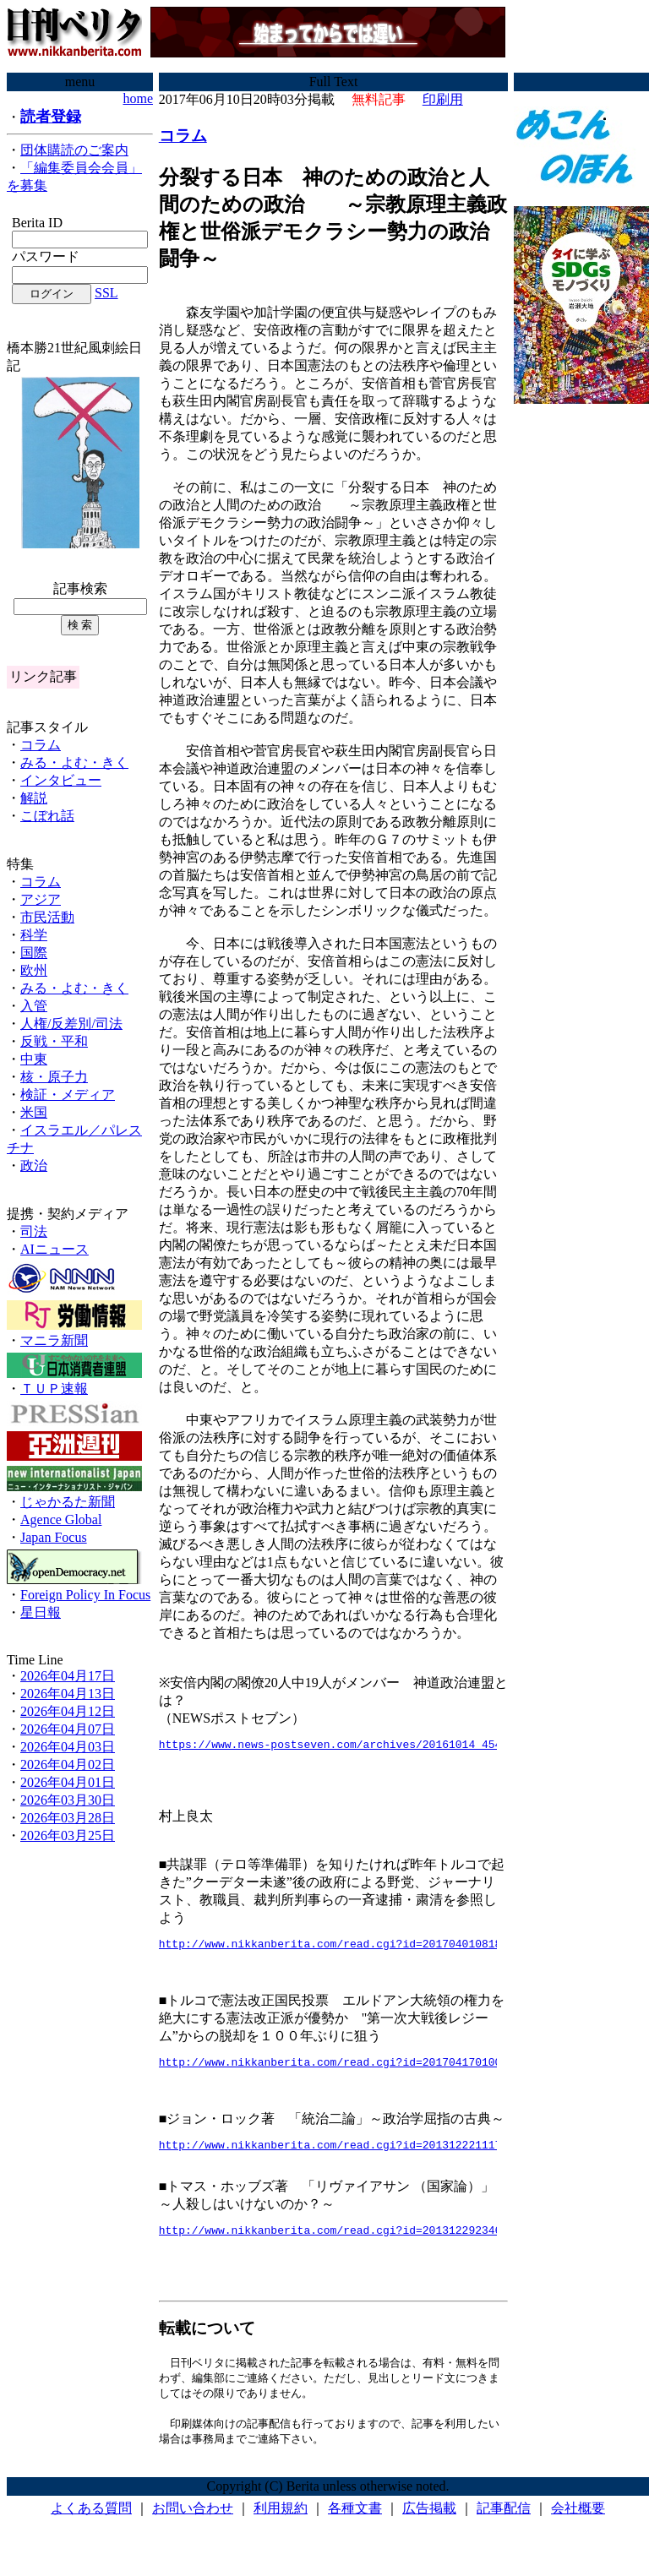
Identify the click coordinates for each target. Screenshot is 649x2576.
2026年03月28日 (67, 1818)
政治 (33, 1165)
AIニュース (54, 1249)
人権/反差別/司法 (71, 1023)
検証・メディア (67, 1094)
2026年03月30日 (67, 1800)
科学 (33, 935)
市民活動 (47, 917)
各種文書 (355, 2525)
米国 (33, 1112)
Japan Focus (53, 1537)
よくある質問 (91, 2525)
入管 (33, 1006)
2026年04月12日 (67, 1711)
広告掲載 (429, 2525)
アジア (40, 899)
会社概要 (578, 2525)
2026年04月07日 (67, 1729)
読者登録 (50, 116)
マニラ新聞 (54, 1340)
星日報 (40, 1612)
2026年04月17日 (67, 1676)
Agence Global (60, 1519)
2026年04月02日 (67, 1764)
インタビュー (60, 780)
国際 (33, 952)
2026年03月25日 (67, 1835)
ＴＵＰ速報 (54, 1388)
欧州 (33, 970)
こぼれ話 (47, 816)
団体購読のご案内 (74, 150)
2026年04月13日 (67, 1693)
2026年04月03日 (67, 1747)
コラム (40, 745)
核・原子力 (54, 1077)
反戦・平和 (54, 1041)
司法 (33, 1231)
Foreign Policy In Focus (85, 1595)
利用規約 (281, 2525)
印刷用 (443, 99)
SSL (106, 293)
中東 (33, 1059)
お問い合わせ (192, 2525)
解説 (33, 798)
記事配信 (504, 2525)
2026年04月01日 (67, 1782)
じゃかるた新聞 (67, 1502)
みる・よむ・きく (74, 762)
